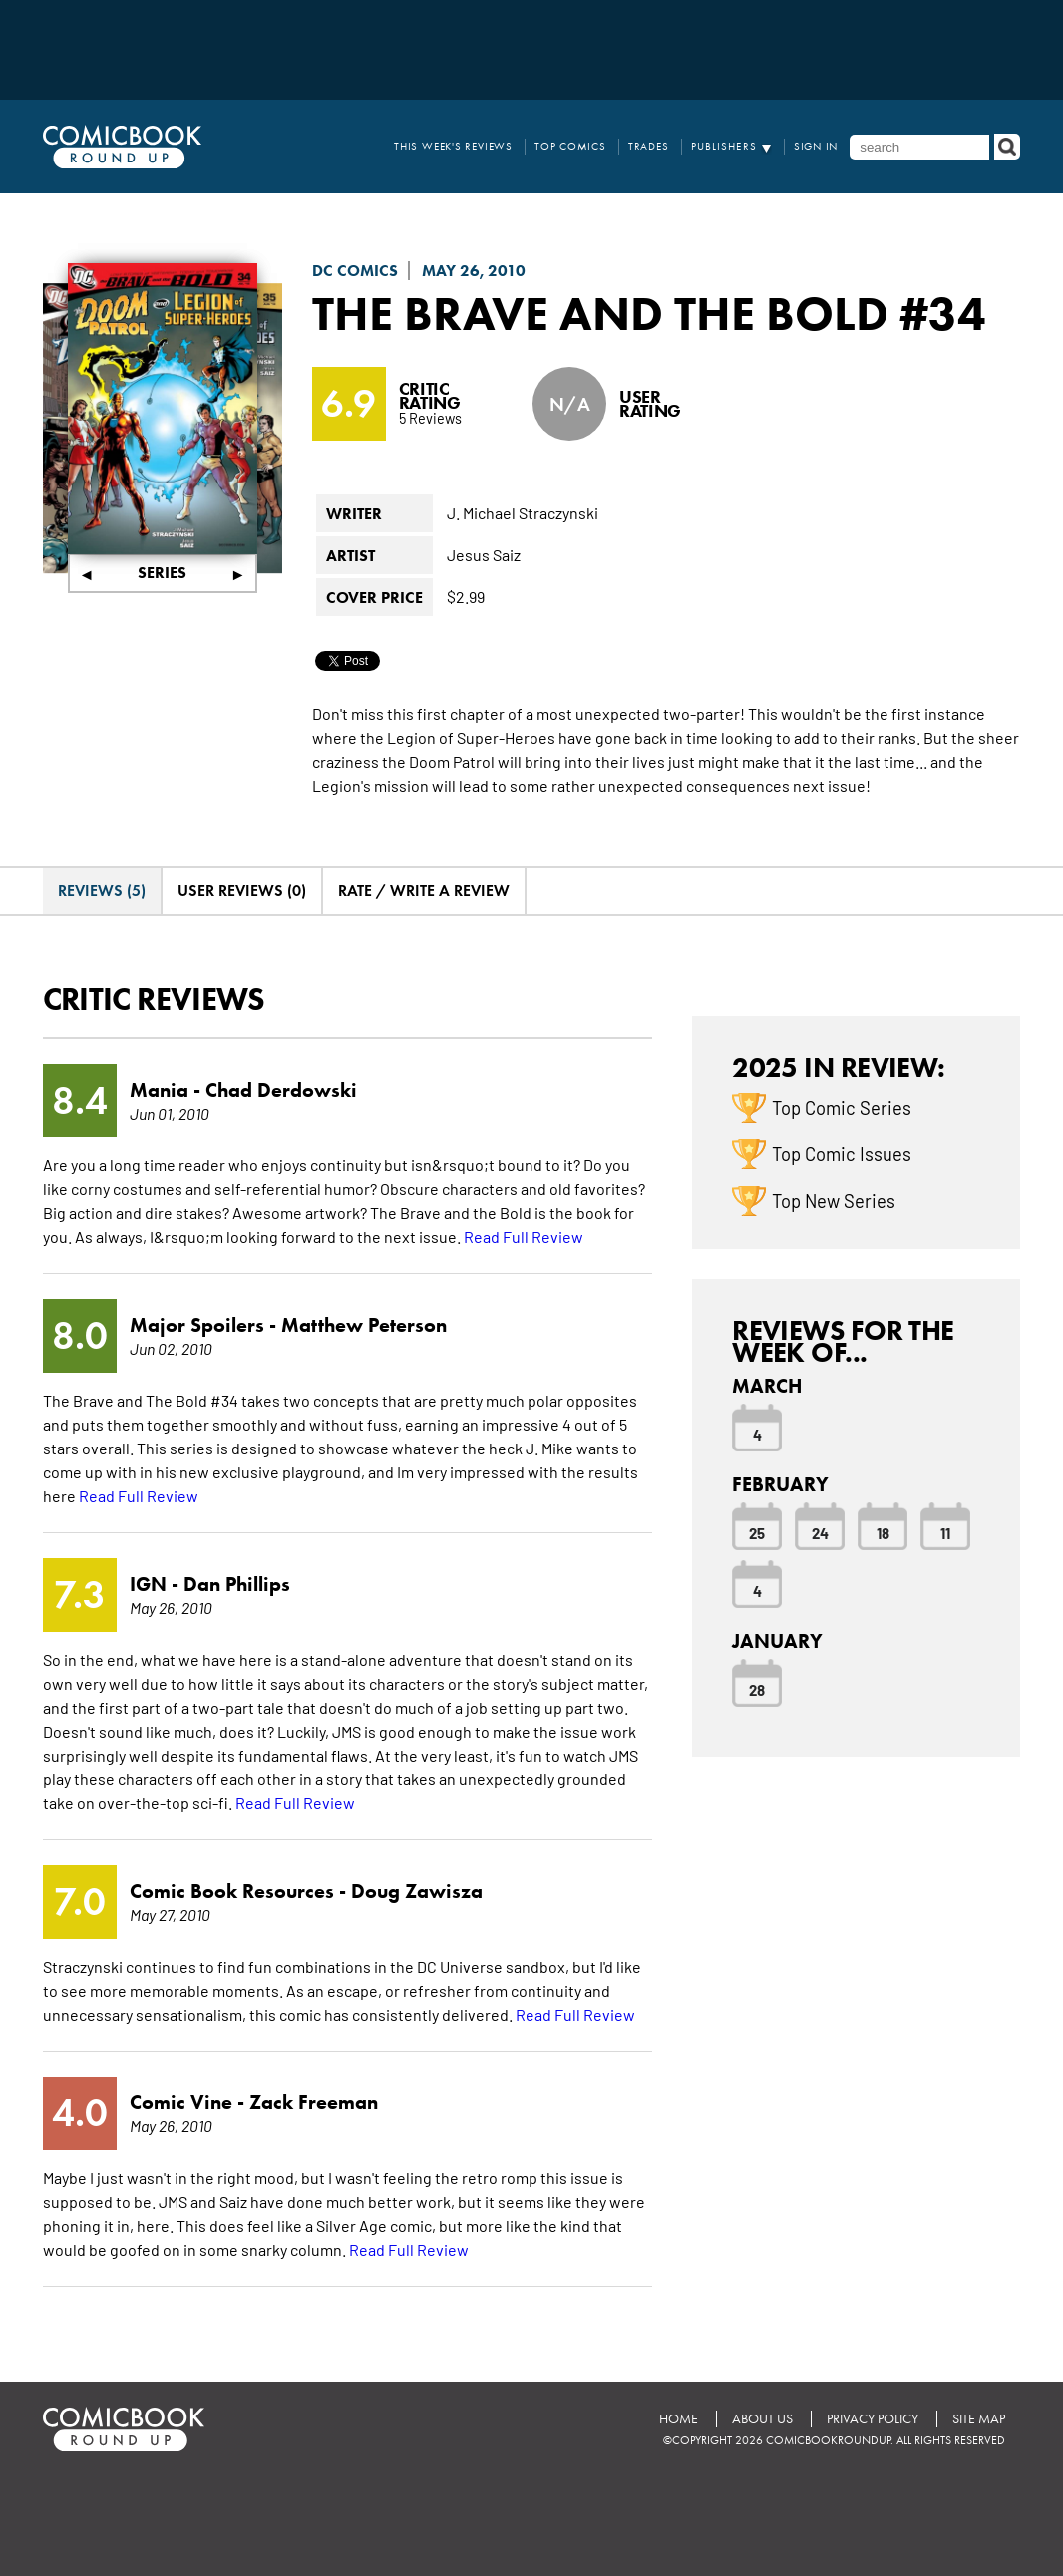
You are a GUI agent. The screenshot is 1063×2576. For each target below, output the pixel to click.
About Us (762, 2419)
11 (945, 1532)
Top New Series (833, 1200)
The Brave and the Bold (600, 313)
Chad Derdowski (281, 1090)
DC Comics (355, 270)
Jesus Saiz (484, 554)
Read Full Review (523, 1236)
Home (678, 2419)
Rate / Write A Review (424, 890)
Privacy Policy (872, 2419)
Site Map (978, 2419)
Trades (648, 146)
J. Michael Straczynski (522, 512)
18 (883, 1532)
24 (820, 1532)
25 (757, 1532)
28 (757, 1689)
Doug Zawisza (417, 1891)
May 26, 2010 (474, 270)
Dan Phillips (236, 1584)
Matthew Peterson (364, 1325)
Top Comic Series (841, 1107)
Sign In (816, 146)
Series (162, 572)
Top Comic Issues (841, 1153)
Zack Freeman (313, 2102)
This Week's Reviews (453, 146)
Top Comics (570, 146)
